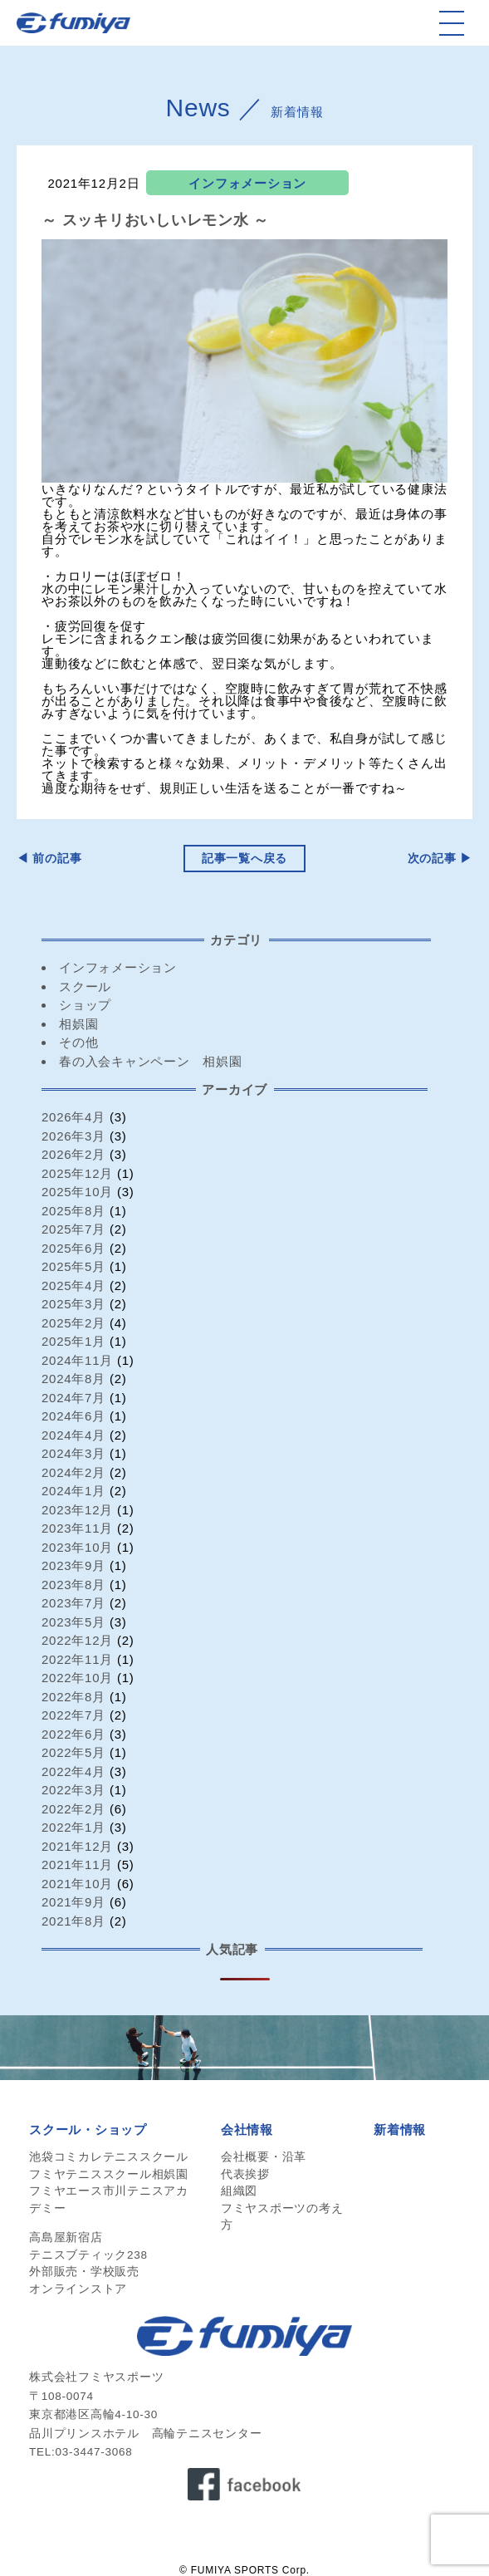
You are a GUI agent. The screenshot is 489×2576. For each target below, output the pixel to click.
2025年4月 (73, 1285)
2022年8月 (73, 1697)
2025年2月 (73, 1323)
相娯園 (78, 1024)
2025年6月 (73, 1248)
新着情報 (400, 2129)
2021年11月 (77, 1864)
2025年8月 (73, 1211)
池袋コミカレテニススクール (108, 2157)
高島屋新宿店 (66, 2237)
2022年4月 (73, 1771)
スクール (85, 986)
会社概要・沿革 (263, 2157)
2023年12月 (77, 1510)
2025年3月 (73, 1304)
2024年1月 (73, 1491)
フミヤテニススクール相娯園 (108, 2174)
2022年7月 (73, 1715)
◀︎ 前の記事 (49, 858)
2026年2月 (73, 1154)
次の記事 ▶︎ (440, 858)
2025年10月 (77, 1192)
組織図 (239, 2191)
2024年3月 (73, 1453)
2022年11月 (77, 1659)
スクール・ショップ (88, 2129)
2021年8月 (73, 1921)
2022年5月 (73, 1752)
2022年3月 (73, 1790)
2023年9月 (73, 1565)
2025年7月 (73, 1229)
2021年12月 (77, 1846)
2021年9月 (73, 1902)
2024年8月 (73, 1378)
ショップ (85, 1005)
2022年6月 (73, 1734)
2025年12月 (77, 1173)
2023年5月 (73, 1622)
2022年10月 (77, 1678)
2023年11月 (77, 1528)
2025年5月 (73, 1266)
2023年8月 (73, 1584)
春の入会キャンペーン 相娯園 (150, 1061)
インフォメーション (247, 183)
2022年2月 (73, 1809)
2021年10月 (77, 1884)
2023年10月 (77, 1547)
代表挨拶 (245, 2174)
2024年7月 (73, 1398)
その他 (78, 1042)
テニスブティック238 (88, 2255)
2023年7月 (73, 1603)
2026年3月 (73, 1136)
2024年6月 (73, 1416)
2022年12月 (77, 1640)
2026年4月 (73, 1117)
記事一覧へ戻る (244, 858)
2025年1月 (73, 1341)
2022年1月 (73, 1827)
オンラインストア (78, 2289)
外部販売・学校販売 (84, 2271)
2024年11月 (77, 1360)
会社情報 (247, 2129)
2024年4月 (73, 1435)
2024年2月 (73, 1472)
